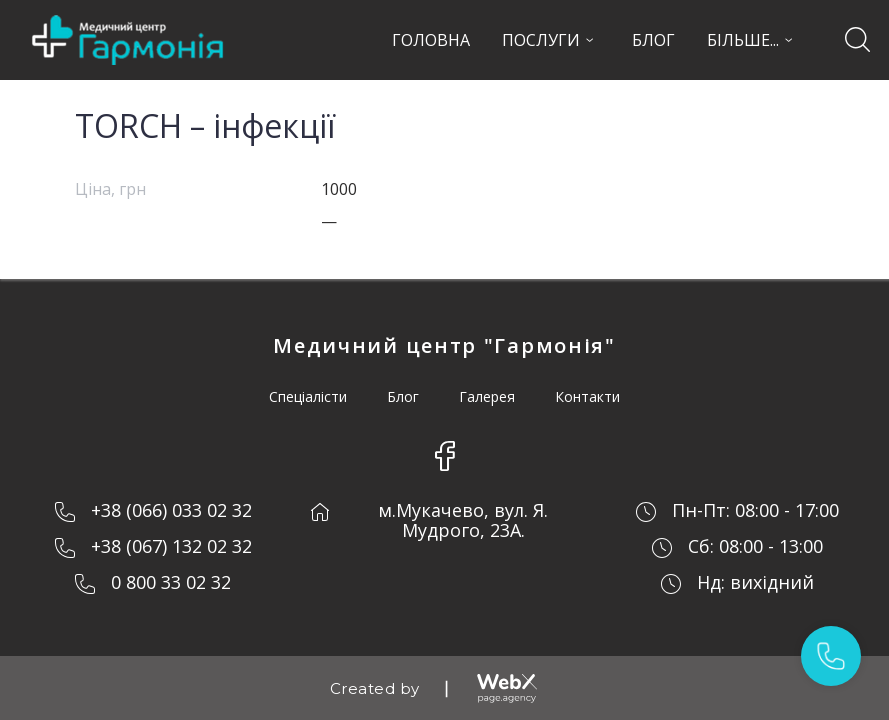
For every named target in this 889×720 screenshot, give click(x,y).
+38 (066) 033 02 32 (171, 510)
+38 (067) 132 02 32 (171, 546)
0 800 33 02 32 (171, 582)
